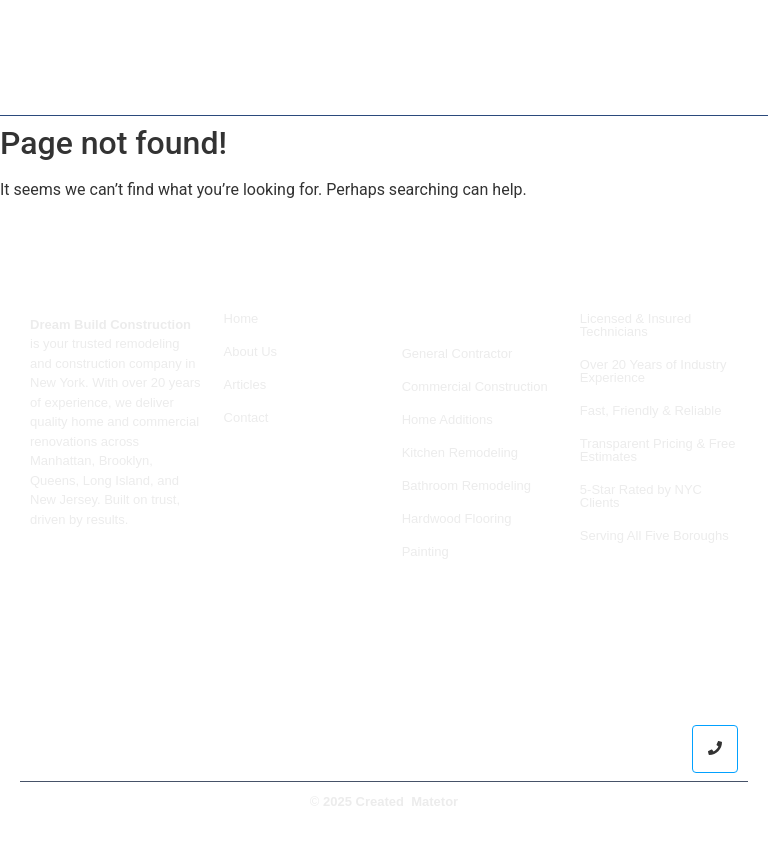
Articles (245, 384)
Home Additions (447, 419)
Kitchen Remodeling (460, 452)
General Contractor (457, 353)
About (497, 76)
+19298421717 (73, 612)
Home (313, 76)
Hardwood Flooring (457, 518)
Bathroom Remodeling (466, 485)
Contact (588, 76)
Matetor (434, 801)
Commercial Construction (475, 386)
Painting (425, 551)
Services (407, 76)
